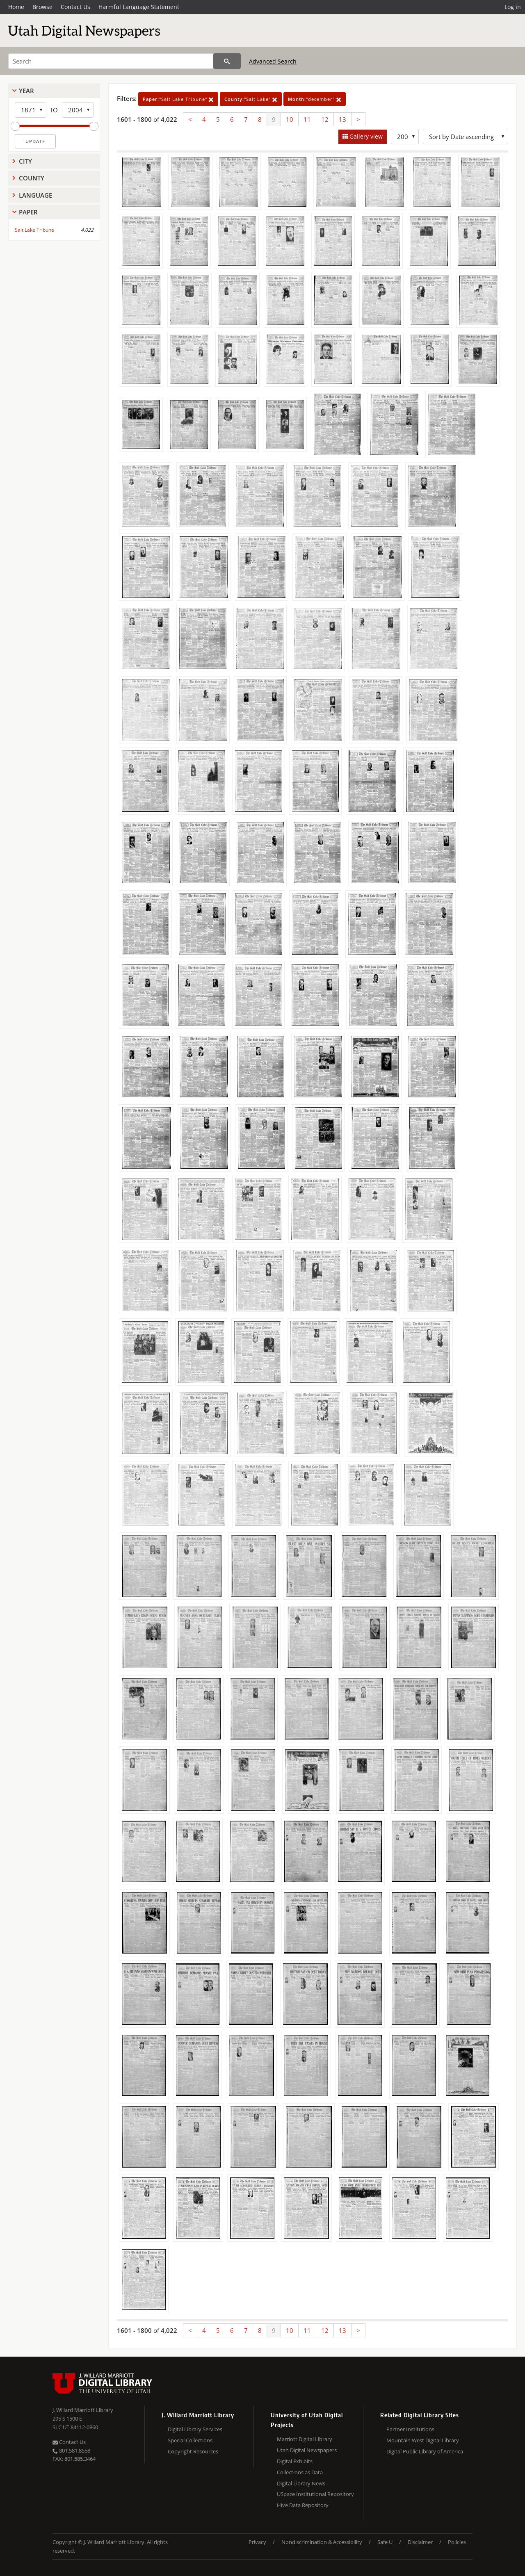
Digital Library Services (195, 2429)
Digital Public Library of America (424, 2451)
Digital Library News (301, 2483)
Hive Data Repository (303, 2505)
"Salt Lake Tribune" (178, 99)
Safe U (385, 2542)
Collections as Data (300, 2472)
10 (289, 119)
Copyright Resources (193, 2451)
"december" (314, 99)
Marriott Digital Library (304, 2439)
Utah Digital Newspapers (307, 2450)
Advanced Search (273, 61)
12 (325, 119)
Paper (28, 212)
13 (342, 119)
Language (35, 195)
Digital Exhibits (295, 2461)
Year (26, 91)
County (31, 178)
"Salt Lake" (250, 99)
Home (16, 7)
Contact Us (75, 7)
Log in (512, 7)
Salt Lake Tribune (34, 229)
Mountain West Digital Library (422, 2440)
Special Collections (190, 2440)
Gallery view (365, 136)
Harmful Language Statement (138, 7)
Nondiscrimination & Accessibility (321, 2542)
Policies (457, 2542)
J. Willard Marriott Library (82, 2410)
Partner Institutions (410, 2429)
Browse (42, 7)
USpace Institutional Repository (315, 2494)
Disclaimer (420, 2542)
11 (307, 119)
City (25, 161)
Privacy (257, 2542)
